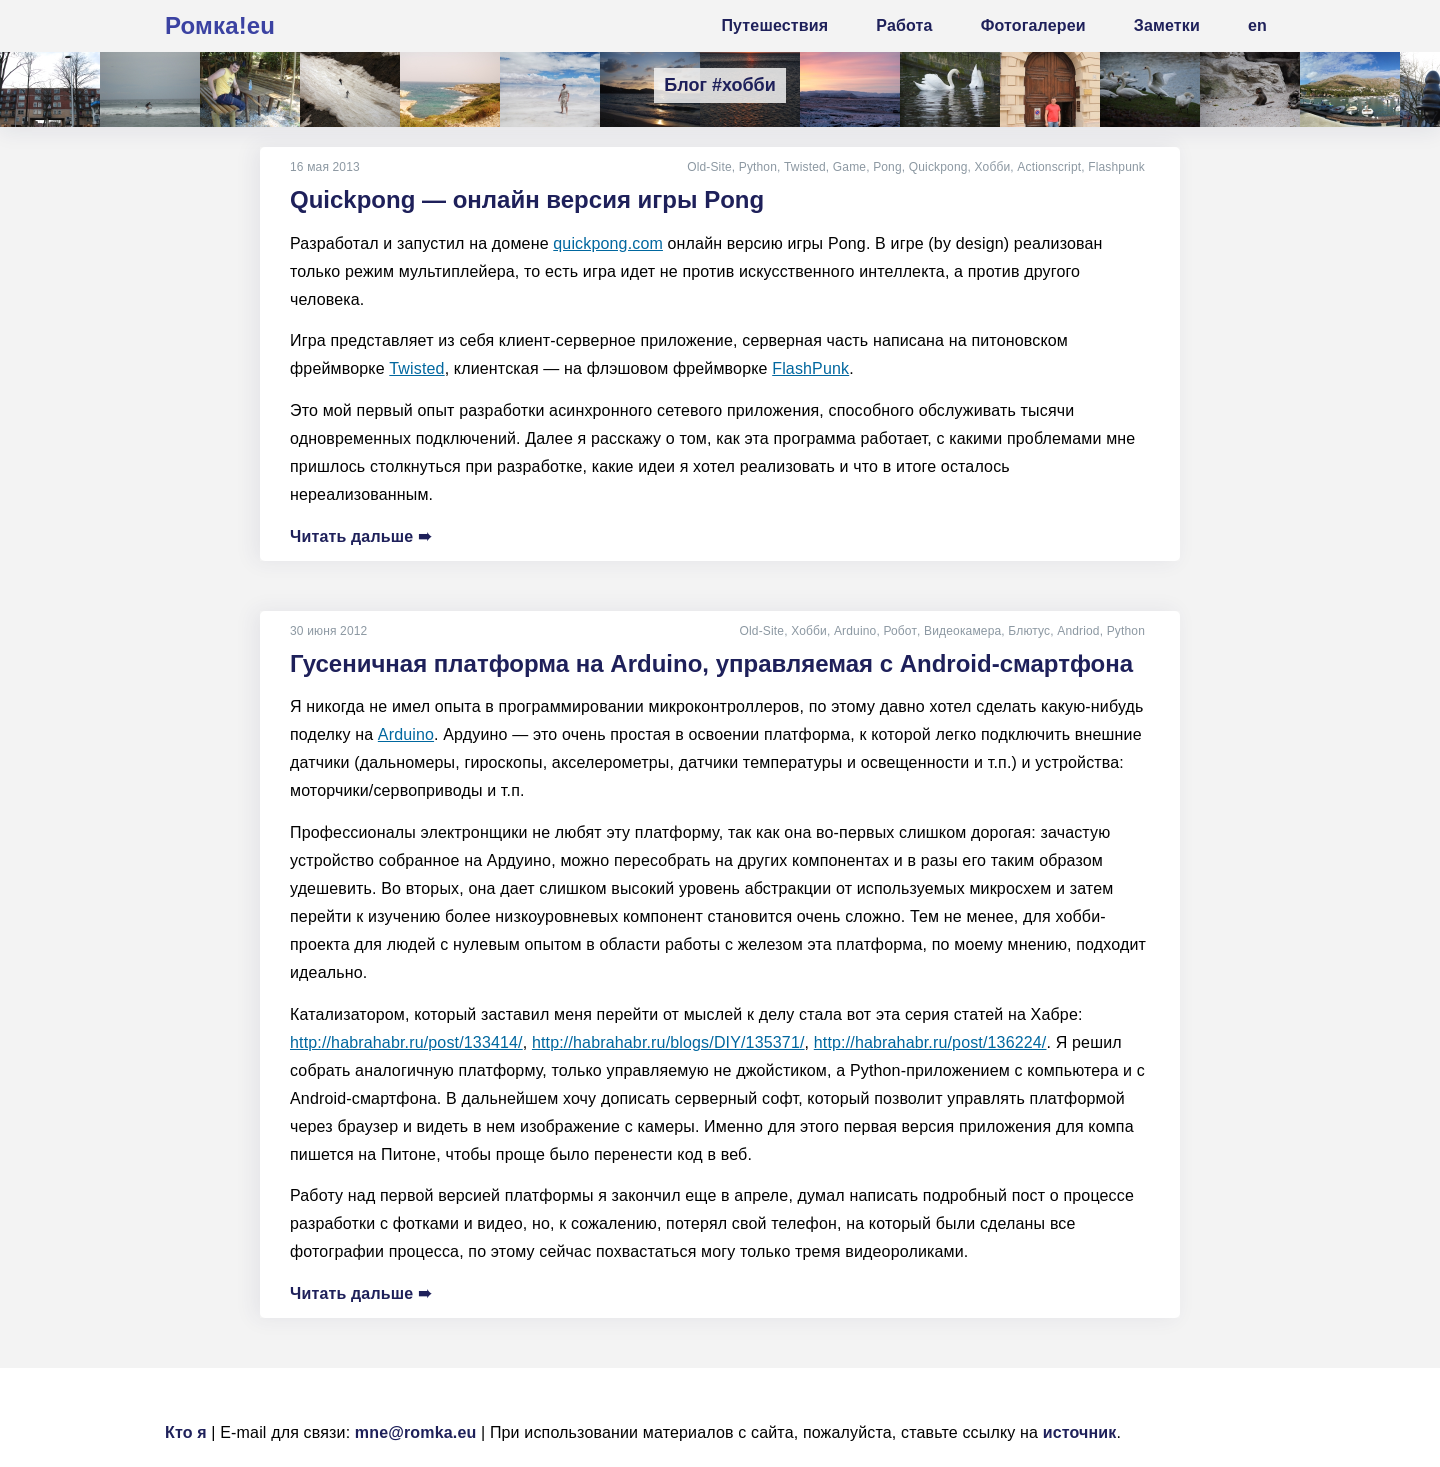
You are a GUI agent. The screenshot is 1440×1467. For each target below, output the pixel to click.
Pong (887, 167)
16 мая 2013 (325, 167)
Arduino (856, 631)
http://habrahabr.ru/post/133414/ (406, 1042)
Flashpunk (1116, 167)
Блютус (1029, 631)
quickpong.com (608, 243)
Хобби (992, 167)
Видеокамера (962, 631)
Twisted (805, 167)
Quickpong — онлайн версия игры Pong (527, 199)
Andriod (1078, 631)
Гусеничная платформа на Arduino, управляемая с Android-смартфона (711, 663)
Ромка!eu (220, 25)
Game (849, 167)
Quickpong (938, 167)
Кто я (186, 1432)
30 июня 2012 (328, 631)
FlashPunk (810, 368)
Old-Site (709, 167)
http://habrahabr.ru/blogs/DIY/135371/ (668, 1042)
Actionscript (1049, 167)
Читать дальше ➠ (360, 536)
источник (1080, 1432)
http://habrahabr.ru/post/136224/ (930, 1042)
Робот (901, 631)
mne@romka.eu (416, 1432)
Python (758, 167)
